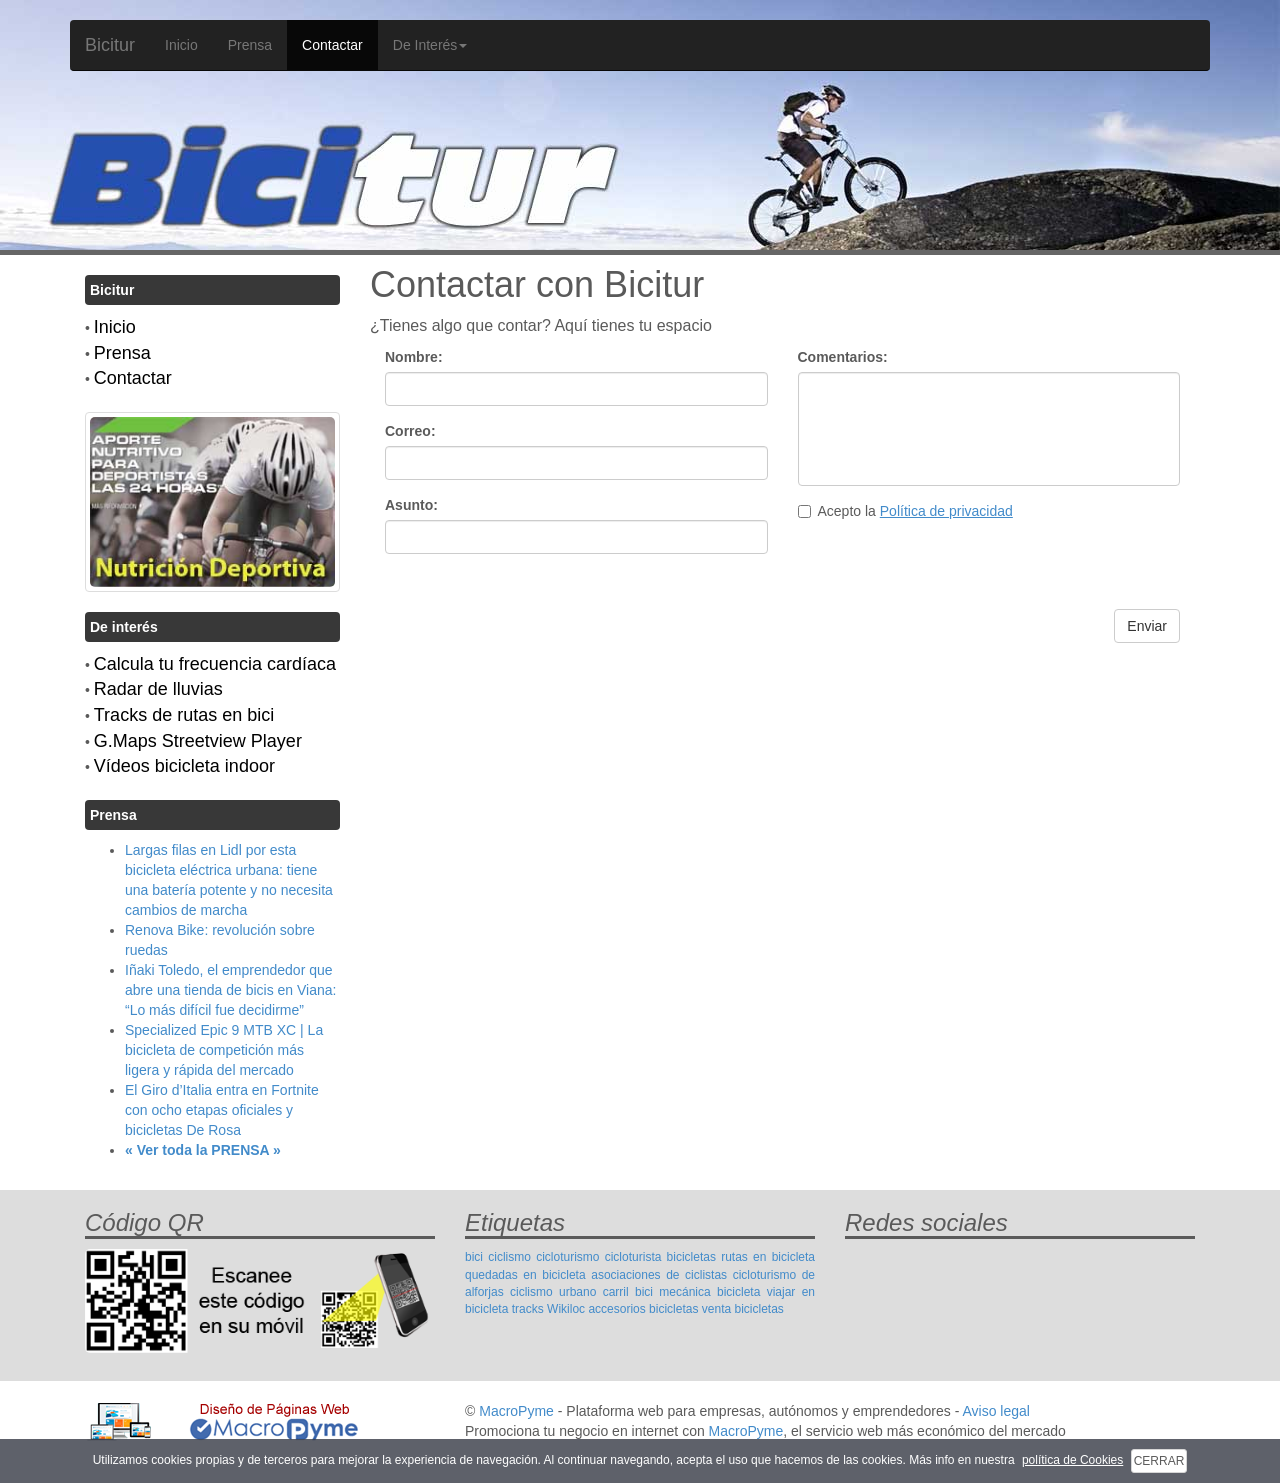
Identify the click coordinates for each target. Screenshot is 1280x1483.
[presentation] (950, 570)
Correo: (410, 431)
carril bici (628, 1292)
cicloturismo (567, 1257)
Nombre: (414, 357)
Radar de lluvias (158, 689)
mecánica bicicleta (709, 1292)
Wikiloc (566, 1309)
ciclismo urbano (553, 1292)
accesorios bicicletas (643, 1309)
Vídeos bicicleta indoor (184, 766)
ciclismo (509, 1257)
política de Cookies (1072, 1460)
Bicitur (110, 45)
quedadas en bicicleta (525, 1275)
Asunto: (411, 505)
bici (474, 1257)
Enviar (1147, 626)
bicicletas (691, 1257)
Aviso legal (995, 1411)
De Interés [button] (430, 45)
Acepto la (905, 511)
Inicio (181, 45)
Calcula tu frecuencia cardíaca (215, 664)
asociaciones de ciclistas (659, 1275)
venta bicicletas (743, 1309)
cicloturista (633, 1257)
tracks (528, 1309)
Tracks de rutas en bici (184, 715)
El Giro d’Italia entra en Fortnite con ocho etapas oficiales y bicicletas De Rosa (222, 1110)
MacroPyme (516, 1411)
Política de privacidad (946, 511)
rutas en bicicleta (768, 1257)
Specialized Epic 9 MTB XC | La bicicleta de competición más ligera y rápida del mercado (224, 1050)
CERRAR (1159, 1461)
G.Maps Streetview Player (198, 741)
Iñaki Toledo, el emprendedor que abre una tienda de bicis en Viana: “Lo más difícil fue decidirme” (230, 990)
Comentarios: (843, 357)
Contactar (332, 45)
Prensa (250, 45)
